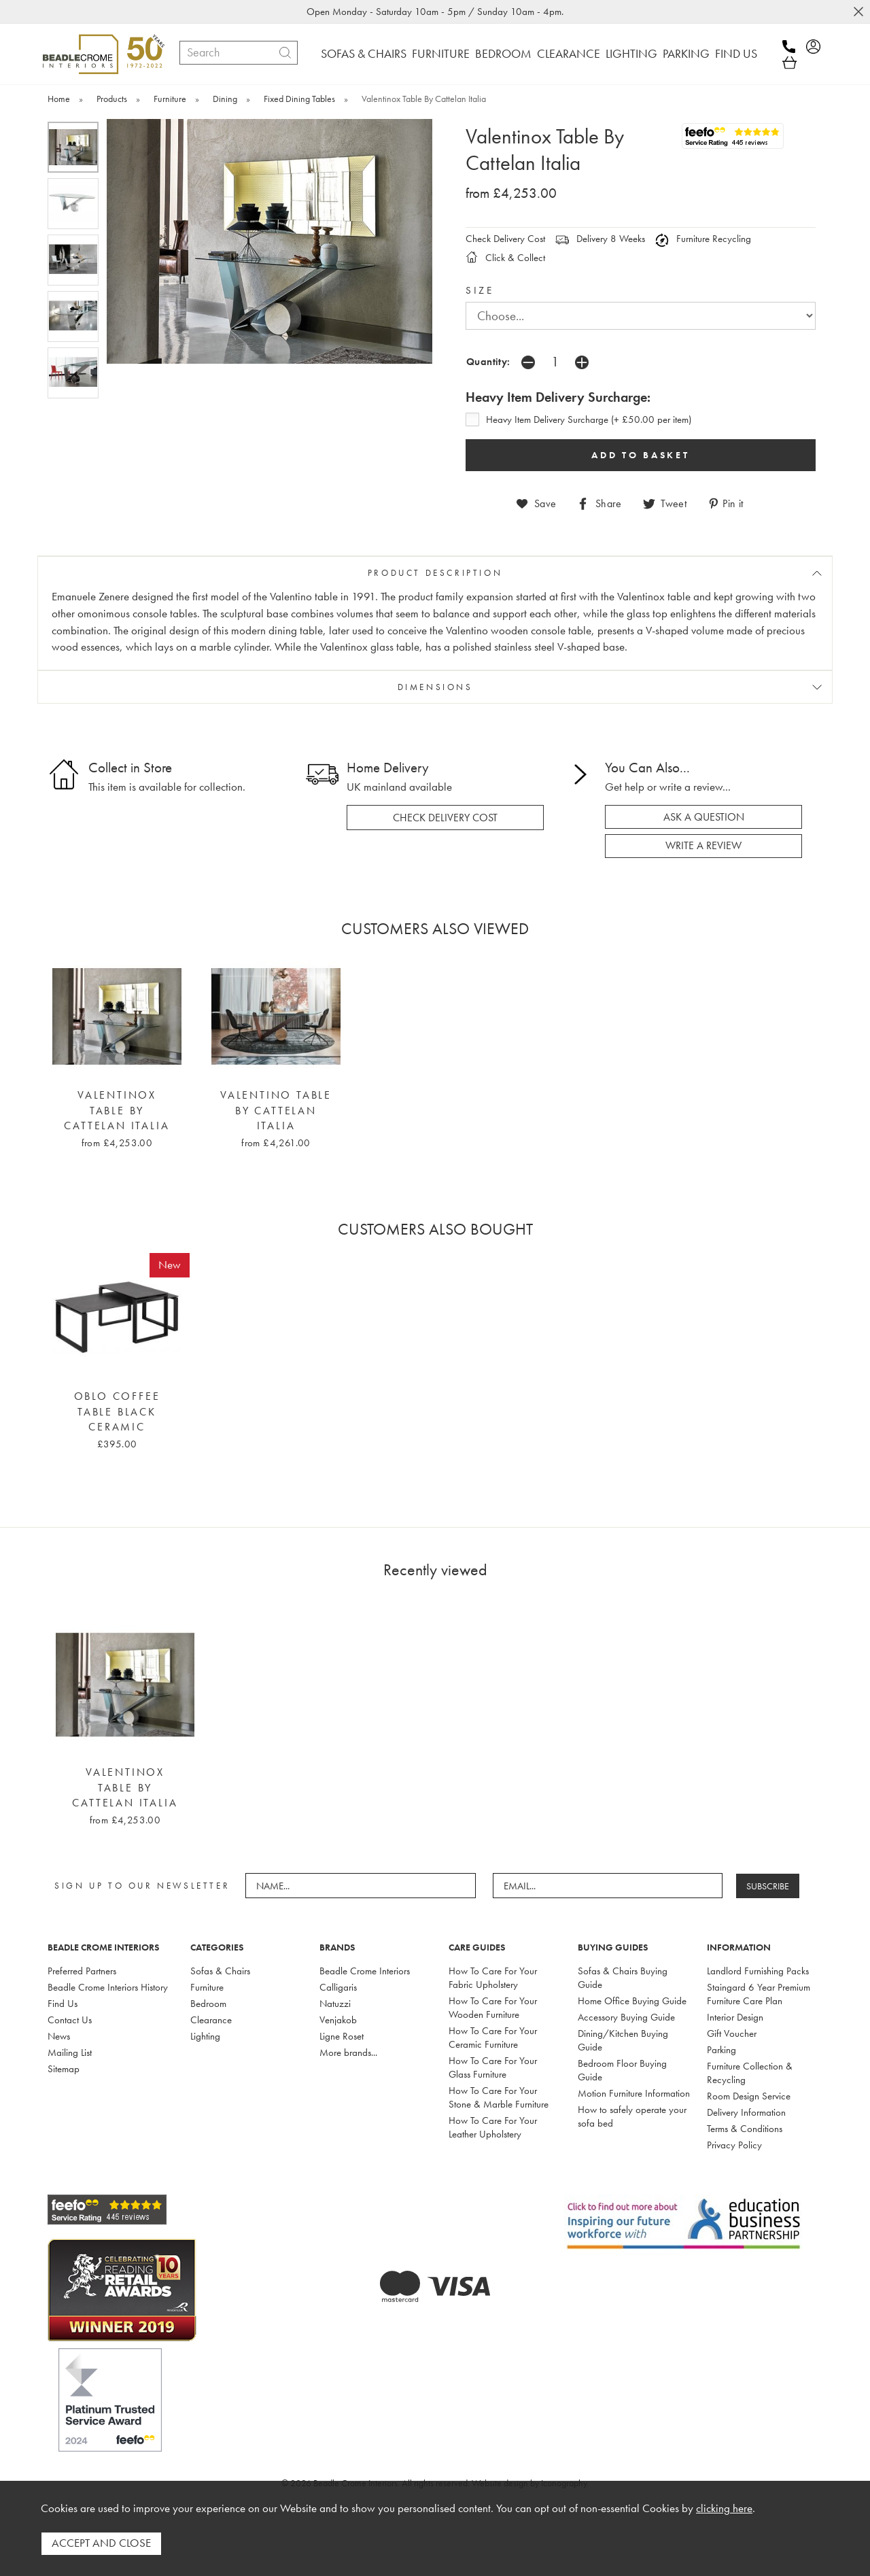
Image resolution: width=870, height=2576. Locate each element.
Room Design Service (748, 2095)
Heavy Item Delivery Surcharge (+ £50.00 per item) (588, 419)
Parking (721, 2049)
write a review (703, 845)
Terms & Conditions (744, 2128)
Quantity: (488, 361)
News (59, 2035)
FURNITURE (441, 53)
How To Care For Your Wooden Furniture (493, 2007)
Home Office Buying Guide (632, 2000)
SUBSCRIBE (768, 1885)
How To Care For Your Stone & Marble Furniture (499, 2096)
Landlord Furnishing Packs (758, 1970)
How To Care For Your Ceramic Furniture (493, 2036)
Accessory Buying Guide (626, 2016)
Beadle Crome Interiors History (108, 1986)
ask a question (703, 816)
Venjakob (338, 2019)
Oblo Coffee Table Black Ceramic (117, 1411)
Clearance (211, 2019)
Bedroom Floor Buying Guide (622, 2069)
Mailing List (70, 2052)
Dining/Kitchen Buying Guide (623, 2039)
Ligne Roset (341, 2035)
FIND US (736, 53)
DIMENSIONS (435, 687)
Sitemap (64, 2068)
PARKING (686, 53)
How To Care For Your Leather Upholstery (493, 2126)
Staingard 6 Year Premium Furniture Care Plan (758, 1993)
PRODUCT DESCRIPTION (435, 573)
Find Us (62, 2003)
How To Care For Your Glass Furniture (493, 2066)
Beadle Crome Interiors (364, 1970)
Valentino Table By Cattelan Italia (276, 1110)
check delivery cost (445, 817)
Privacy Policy (734, 2144)
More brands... (348, 2052)
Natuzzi (335, 2003)
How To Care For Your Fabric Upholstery (493, 1977)
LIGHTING (631, 53)
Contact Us (70, 2019)
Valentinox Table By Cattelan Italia (116, 1110)
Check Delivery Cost (505, 238)
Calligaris (338, 1986)
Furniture (207, 1986)
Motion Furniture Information (634, 2092)
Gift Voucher (731, 2033)
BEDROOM (503, 53)
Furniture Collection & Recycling (750, 2072)
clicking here (724, 2509)
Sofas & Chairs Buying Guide (622, 1977)
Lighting (205, 2035)
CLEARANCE (568, 53)
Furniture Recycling (703, 238)
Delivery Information (746, 2111)
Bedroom (208, 2003)
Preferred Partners (82, 1970)
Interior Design (735, 2016)
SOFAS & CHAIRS (363, 53)
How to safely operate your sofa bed (632, 2115)
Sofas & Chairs (220, 1970)
